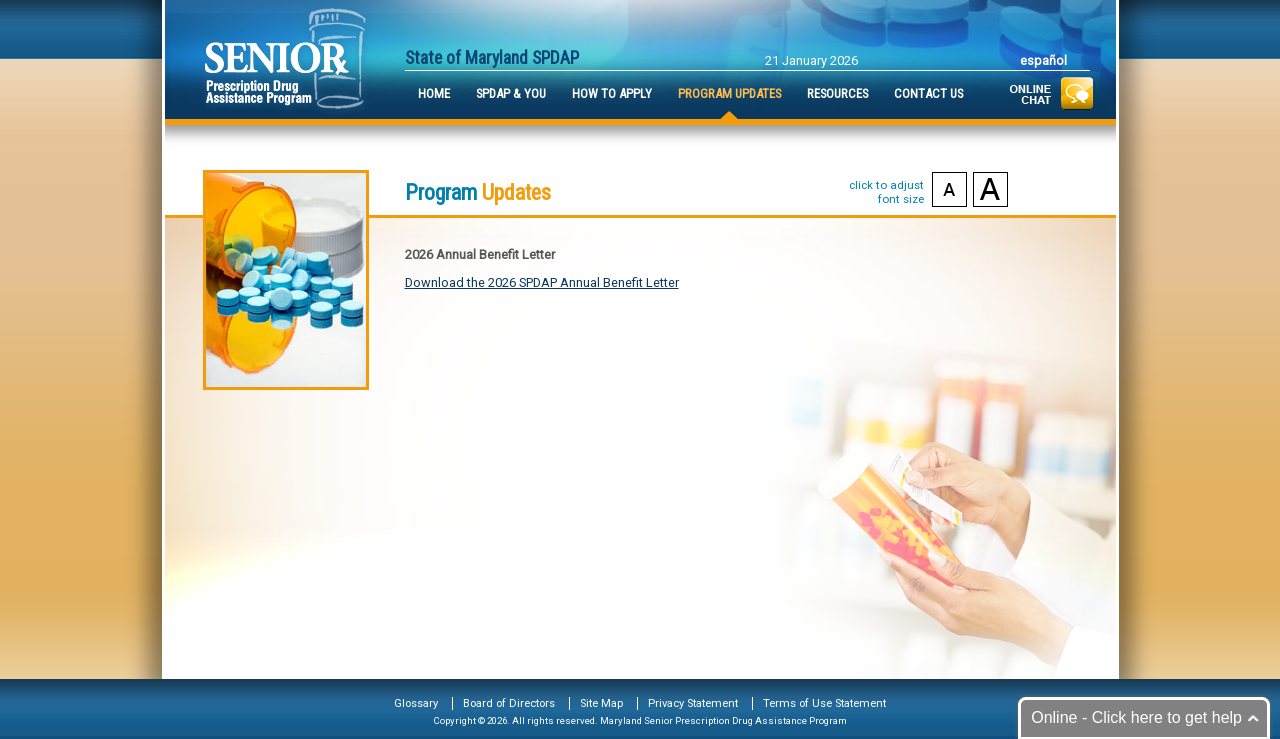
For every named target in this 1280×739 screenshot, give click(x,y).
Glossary (416, 703)
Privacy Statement (693, 703)
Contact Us (928, 93)
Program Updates (729, 93)
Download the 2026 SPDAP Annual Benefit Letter (542, 282)
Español (1043, 60)
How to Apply (612, 93)
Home (434, 93)
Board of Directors (509, 703)
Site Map (601, 703)
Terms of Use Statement (824, 703)
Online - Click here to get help (1136, 717)
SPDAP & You (511, 93)
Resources (837, 93)
